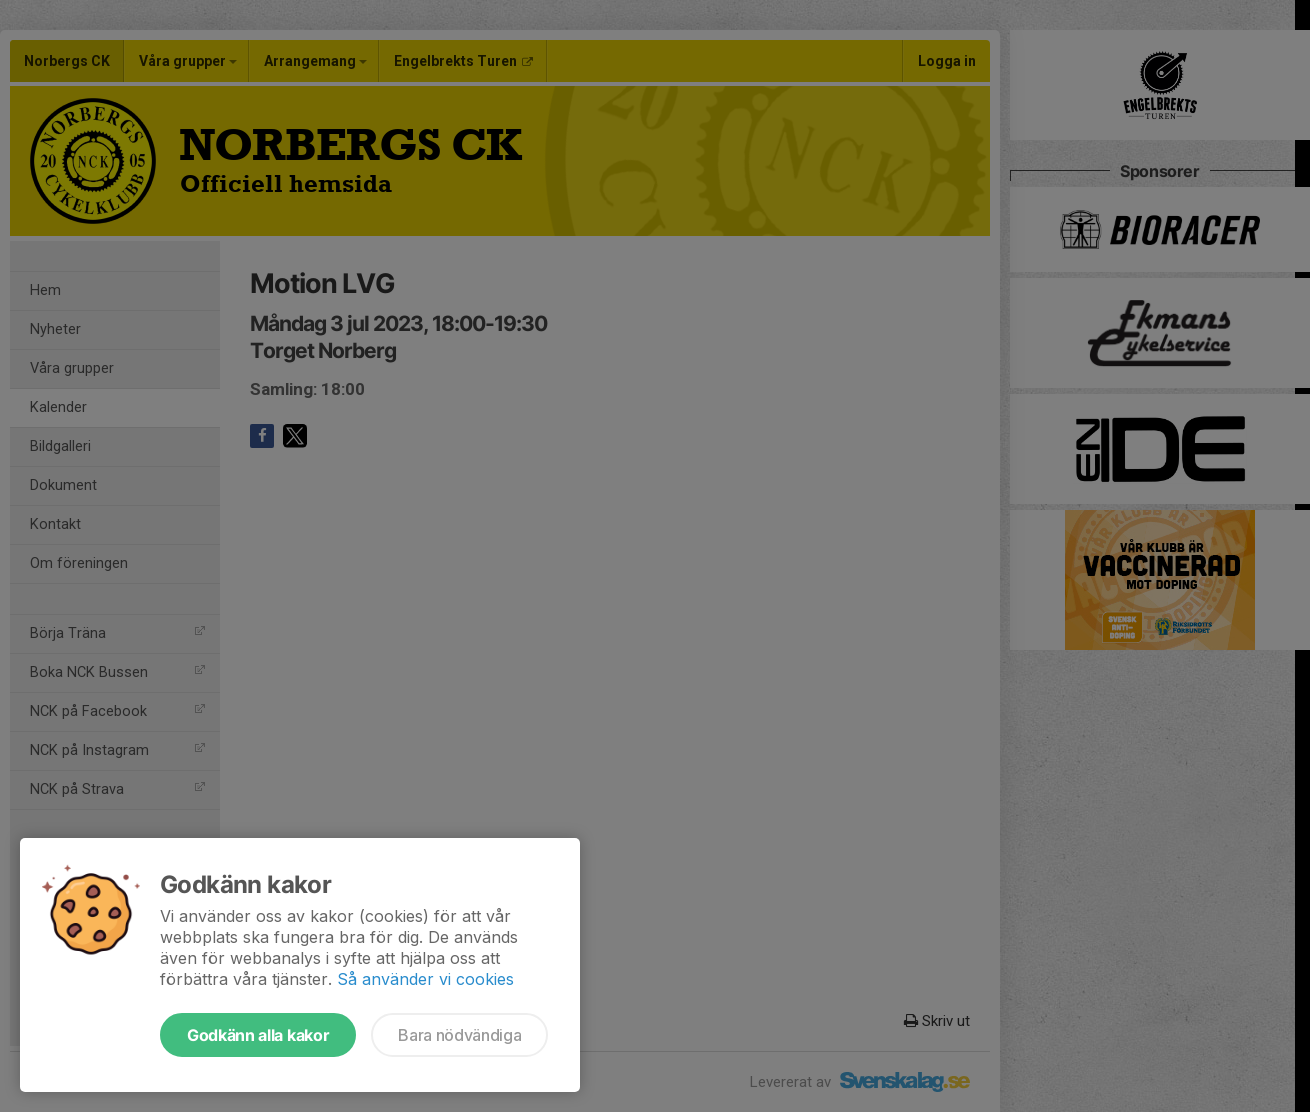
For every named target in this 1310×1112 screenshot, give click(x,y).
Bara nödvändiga (459, 1035)
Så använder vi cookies (425, 979)
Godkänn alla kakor (258, 1035)
